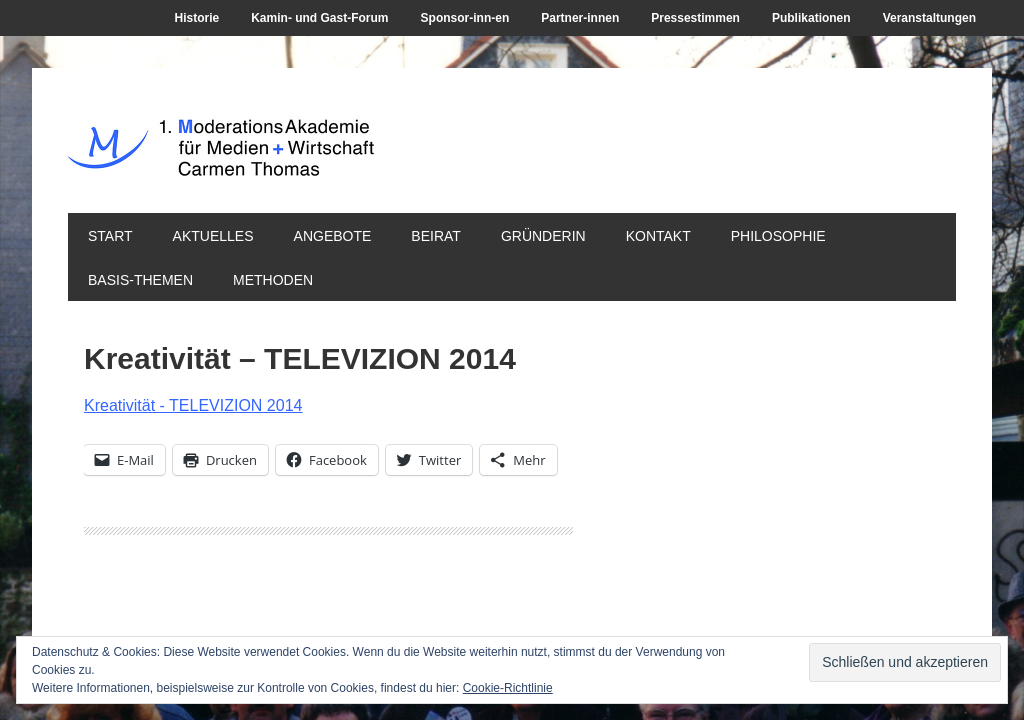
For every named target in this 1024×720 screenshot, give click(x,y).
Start (110, 236)
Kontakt (658, 236)
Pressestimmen (695, 18)
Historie (197, 18)
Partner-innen (580, 18)
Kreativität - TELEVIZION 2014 (193, 405)
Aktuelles (213, 236)
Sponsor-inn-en (465, 18)
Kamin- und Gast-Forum (319, 18)
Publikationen (811, 18)
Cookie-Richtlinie (508, 688)
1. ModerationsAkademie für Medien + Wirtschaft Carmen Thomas (370, 158)
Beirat (436, 236)
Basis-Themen (140, 280)
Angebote (333, 236)
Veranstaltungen (929, 18)
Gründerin (543, 236)
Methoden (273, 280)
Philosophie (778, 236)
